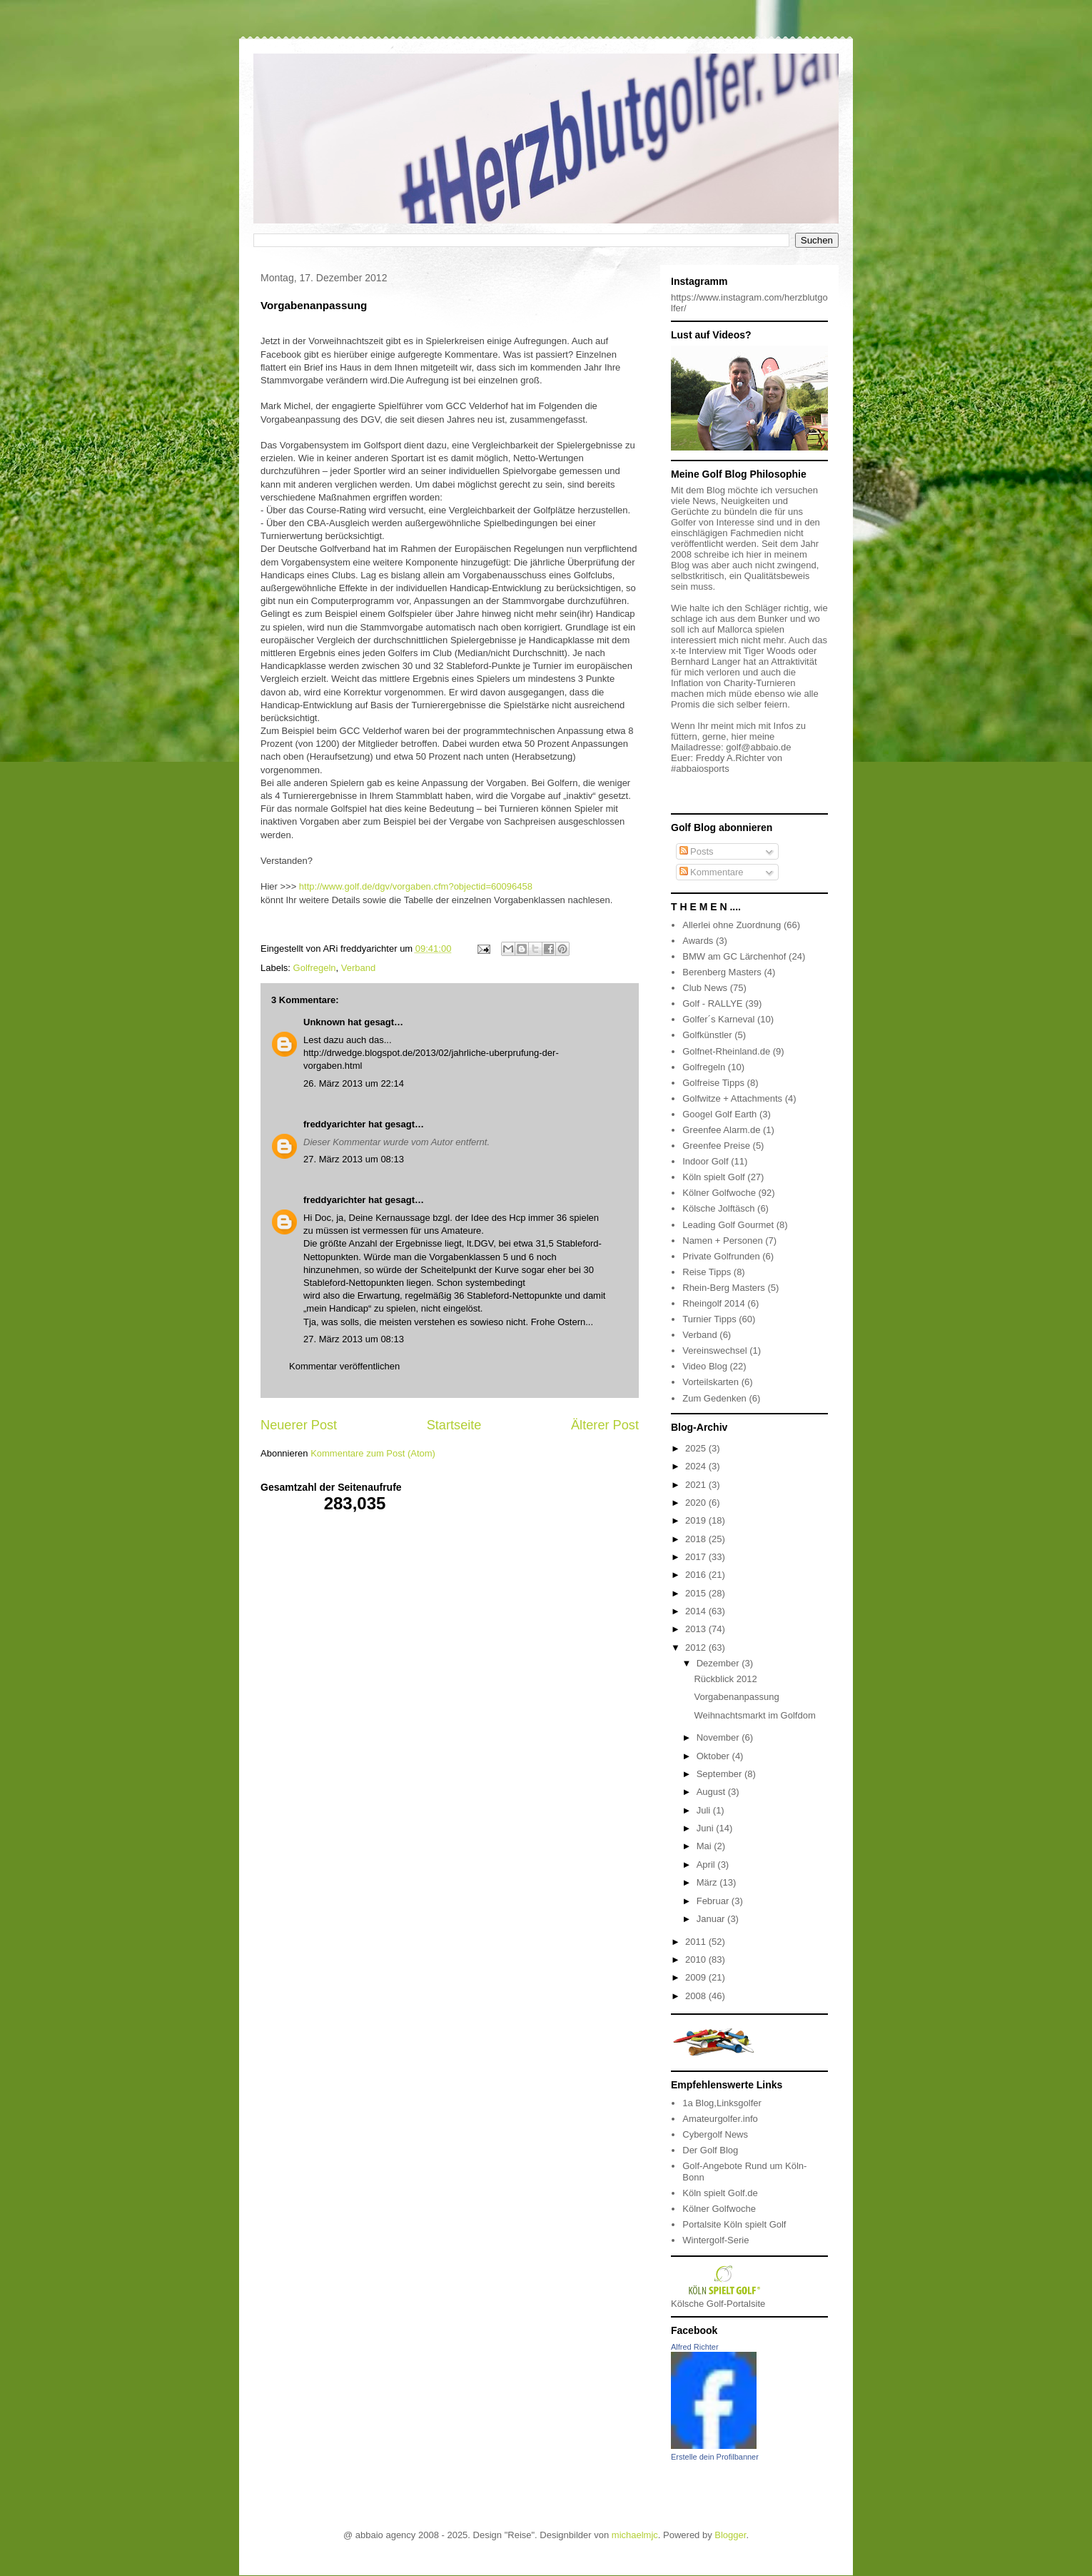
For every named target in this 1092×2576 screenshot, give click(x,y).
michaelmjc (635, 2535)
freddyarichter (334, 1124)
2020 (697, 1502)
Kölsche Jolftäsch (718, 1208)
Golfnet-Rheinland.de (726, 1051)
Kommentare (711, 872)
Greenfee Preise (716, 1145)
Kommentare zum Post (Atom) (372, 1453)
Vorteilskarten (710, 1382)
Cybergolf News (715, 2134)
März (708, 1882)
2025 (697, 1448)
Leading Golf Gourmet (728, 1224)
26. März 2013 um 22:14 (353, 1083)
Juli (705, 1810)
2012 (697, 1647)
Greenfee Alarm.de (721, 1130)
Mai (705, 1846)
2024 (697, 1466)
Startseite (454, 1425)
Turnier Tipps (709, 1319)
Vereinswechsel (714, 1350)
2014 (697, 1611)
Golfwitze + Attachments (732, 1098)
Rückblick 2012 (725, 1679)
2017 (697, 1556)
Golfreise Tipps (713, 1082)
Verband (358, 967)
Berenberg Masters (722, 972)
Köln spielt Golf (713, 1177)
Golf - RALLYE (712, 1003)
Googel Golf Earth (719, 1114)
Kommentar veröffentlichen (344, 1366)
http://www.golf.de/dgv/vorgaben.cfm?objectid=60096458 (415, 886)
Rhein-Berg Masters (723, 1287)
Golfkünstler (707, 1035)
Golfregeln (314, 967)
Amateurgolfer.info (720, 2118)
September (720, 1774)
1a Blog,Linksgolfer (722, 2103)
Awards (697, 940)
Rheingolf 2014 (713, 1303)
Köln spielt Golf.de (720, 2193)
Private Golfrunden (720, 1256)
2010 (697, 1959)
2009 (697, 1977)
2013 (697, 1629)
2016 (697, 1574)
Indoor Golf (705, 1161)
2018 (697, 1539)
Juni (706, 1828)
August (712, 1791)
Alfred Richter (695, 2347)
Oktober (714, 1756)
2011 (697, 1941)
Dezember (719, 1663)
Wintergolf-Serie (715, 2240)
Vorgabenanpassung (736, 1696)
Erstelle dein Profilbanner (715, 2456)
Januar (712, 1918)
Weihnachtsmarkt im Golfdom (754, 1715)
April (707, 1864)
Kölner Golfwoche (719, 1192)
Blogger (730, 2535)
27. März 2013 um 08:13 (353, 1159)
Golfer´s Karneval (718, 1019)
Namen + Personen (722, 1240)
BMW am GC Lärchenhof (734, 956)
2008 (697, 1996)
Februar (714, 1901)
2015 (697, 1593)
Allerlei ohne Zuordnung (731, 925)
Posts (696, 851)
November (719, 1737)
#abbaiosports (700, 768)
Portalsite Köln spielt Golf (734, 2224)
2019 (697, 1520)
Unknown (324, 1022)
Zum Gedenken (714, 1398)
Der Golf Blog (710, 2150)
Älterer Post (605, 1425)
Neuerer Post (299, 1425)
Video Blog (704, 1366)
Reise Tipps (706, 1272)
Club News (704, 987)
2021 (697, 1484)
